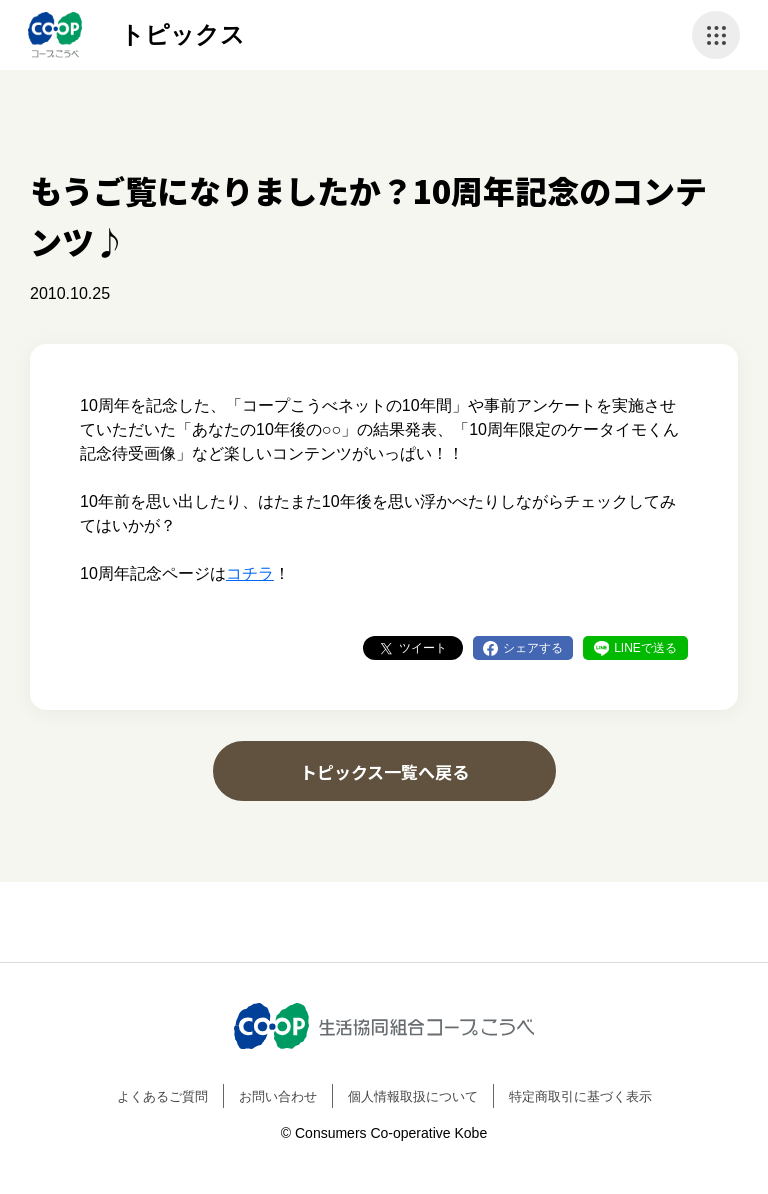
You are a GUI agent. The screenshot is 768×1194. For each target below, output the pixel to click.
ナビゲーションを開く (716, 35)
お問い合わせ (278, 1096)
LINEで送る (645, 648)
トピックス (182, 34)
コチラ (250, 573)
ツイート (423, 648)
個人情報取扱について (413, 1096)
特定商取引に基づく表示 (580, 1096)
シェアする (533, 648)
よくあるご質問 (162, 1096)
